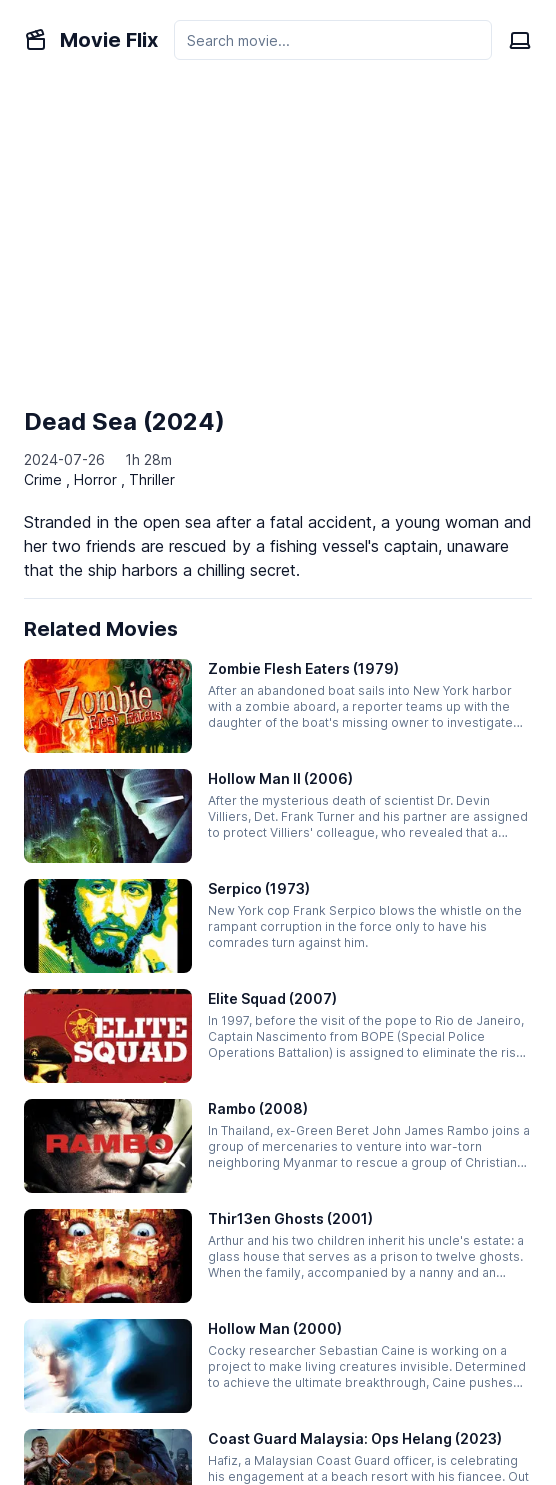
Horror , (101, 479)
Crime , (49, 479)
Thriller (152, 479)
